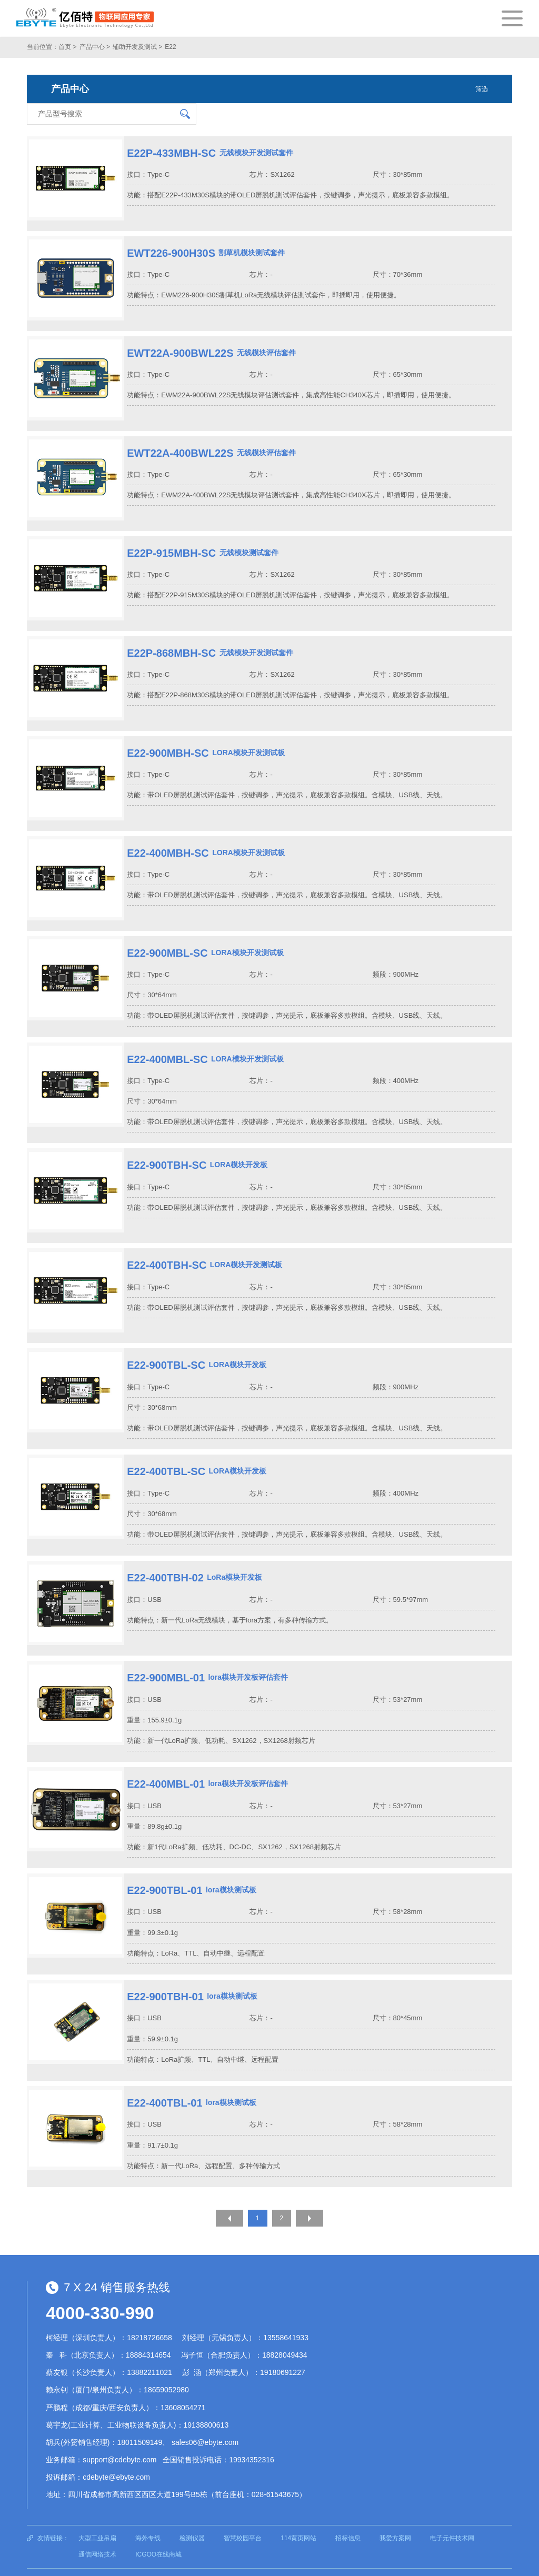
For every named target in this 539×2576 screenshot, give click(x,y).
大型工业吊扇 (97, 2516)
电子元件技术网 (452, 2516)
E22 (170, 47)
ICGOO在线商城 (158, 2533)
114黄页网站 (298, 2516)
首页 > (67, 47)
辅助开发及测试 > (137, 47)
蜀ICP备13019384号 (202, 2561)
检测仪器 (192, 2516)
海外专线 (148, 2516)
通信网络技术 (97, 2533)
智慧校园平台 (243, 2516)
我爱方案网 (395, 2516)
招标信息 (348, 2516)
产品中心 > (94, 47)
